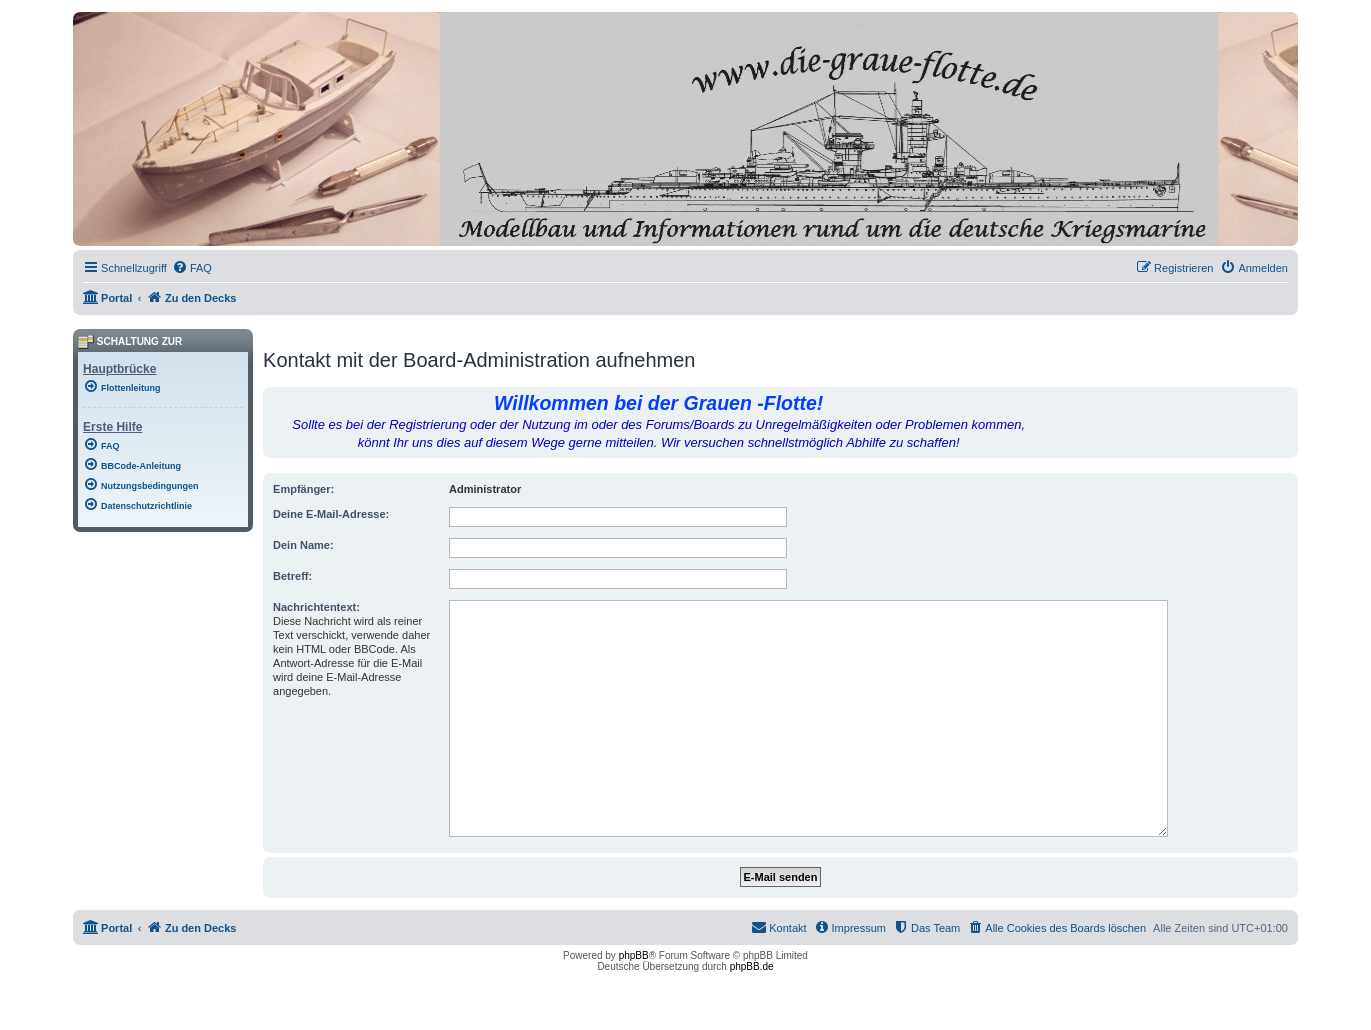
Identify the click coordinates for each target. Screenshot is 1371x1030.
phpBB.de (752, 966)
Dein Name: (303, 545)
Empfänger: (303, 489)
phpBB (634, 955)
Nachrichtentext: (316, 607)
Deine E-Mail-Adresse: (331, 514)
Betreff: (292, 576)
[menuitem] (192, 268)
